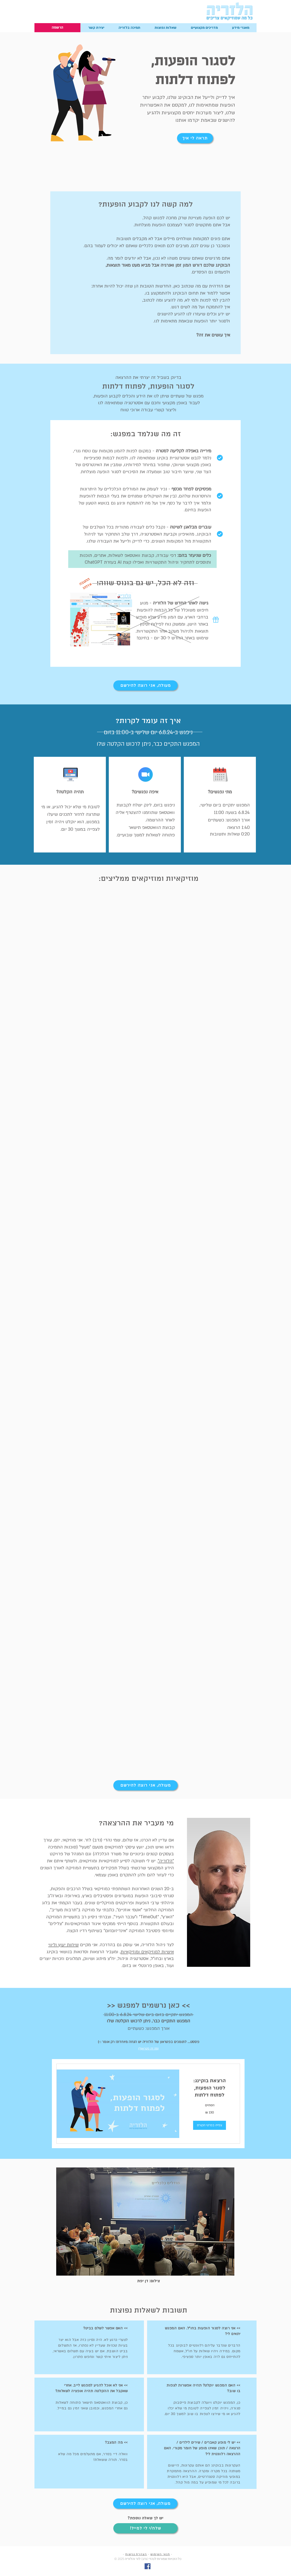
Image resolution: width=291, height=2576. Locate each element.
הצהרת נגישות (136, 2554)
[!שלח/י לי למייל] (145, 2528)
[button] (96, 27)
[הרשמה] (57, 27)
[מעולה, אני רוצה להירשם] (145, 685)
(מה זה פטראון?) (148, 2049)
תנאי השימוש (160, 2554)
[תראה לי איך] (195, 138)
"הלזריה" (166, 1861)
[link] (209, 2088)
